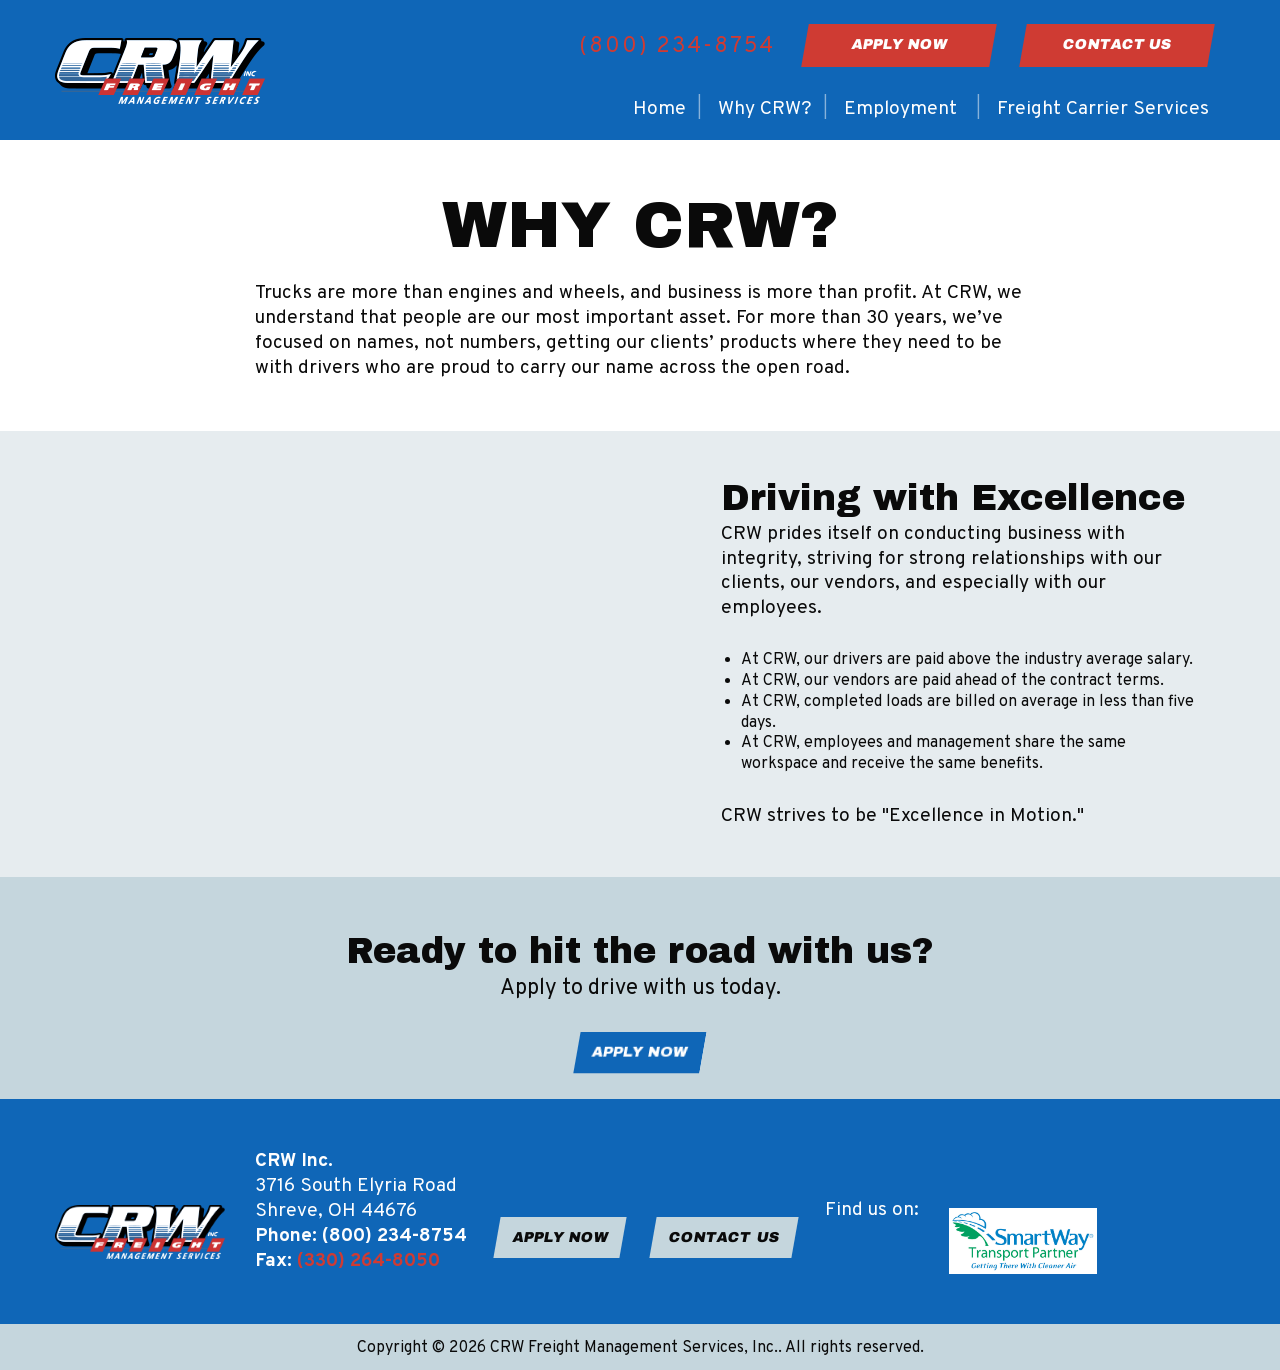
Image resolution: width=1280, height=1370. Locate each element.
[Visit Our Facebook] (841, 1262)
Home (659, 109)
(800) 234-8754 (677, 46)
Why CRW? (765, 109)
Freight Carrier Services (1103, 109)
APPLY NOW (640, 1052)
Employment (900, 109)
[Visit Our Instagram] (873, 1262)
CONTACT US (724, 1237)
